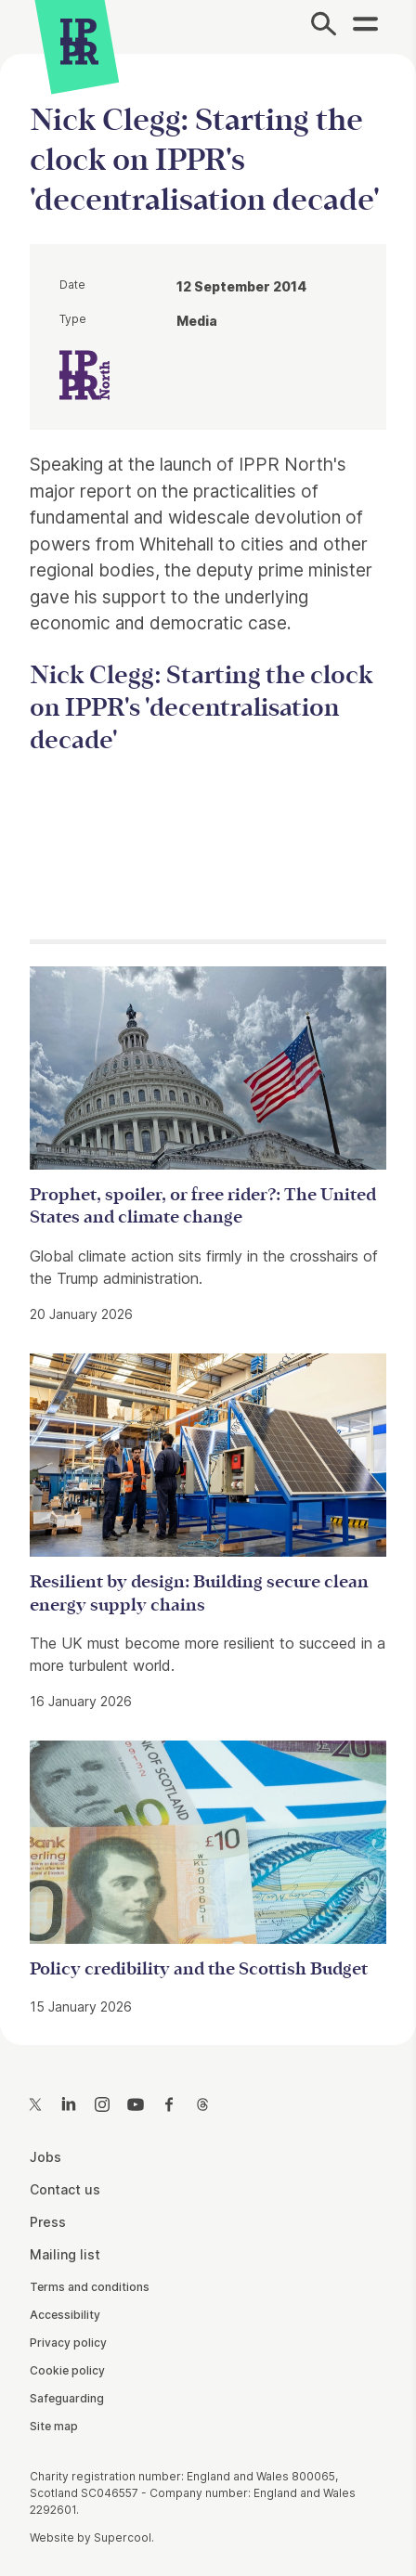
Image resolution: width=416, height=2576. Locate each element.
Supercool (122, 2537)
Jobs (45, 2157)
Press (48, 2222)
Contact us (65, 2189)
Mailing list (65, 2254)
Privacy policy (68, 2342)
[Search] (323, 27)
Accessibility (65, 2315)
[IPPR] (79, 42)
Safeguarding (67, 2398)
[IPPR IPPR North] (84, 372)
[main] (208, 1034)
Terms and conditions (90, 2287)
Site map (54, 2426)
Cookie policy (67, 2370)
